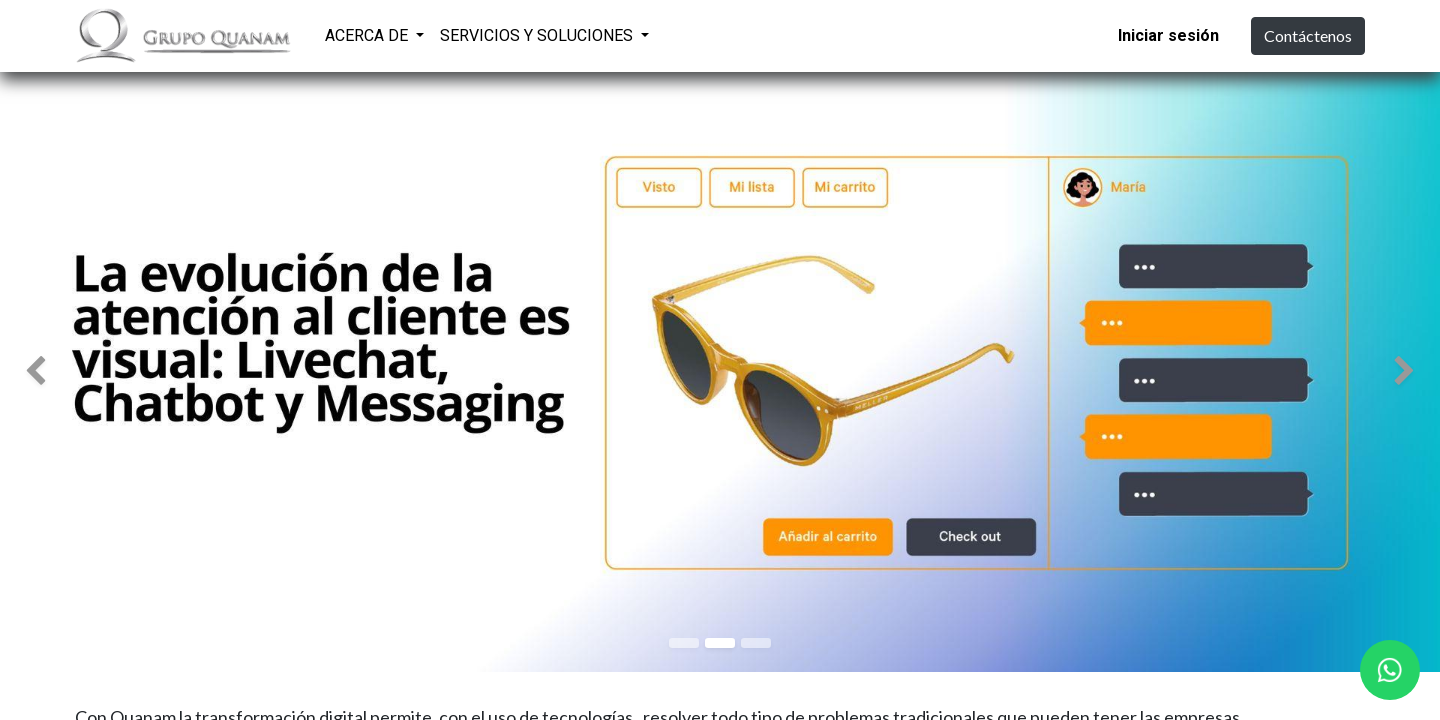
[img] (57, 372)
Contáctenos (1308, 35)
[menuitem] (683, 33)
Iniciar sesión (1168, 35)
